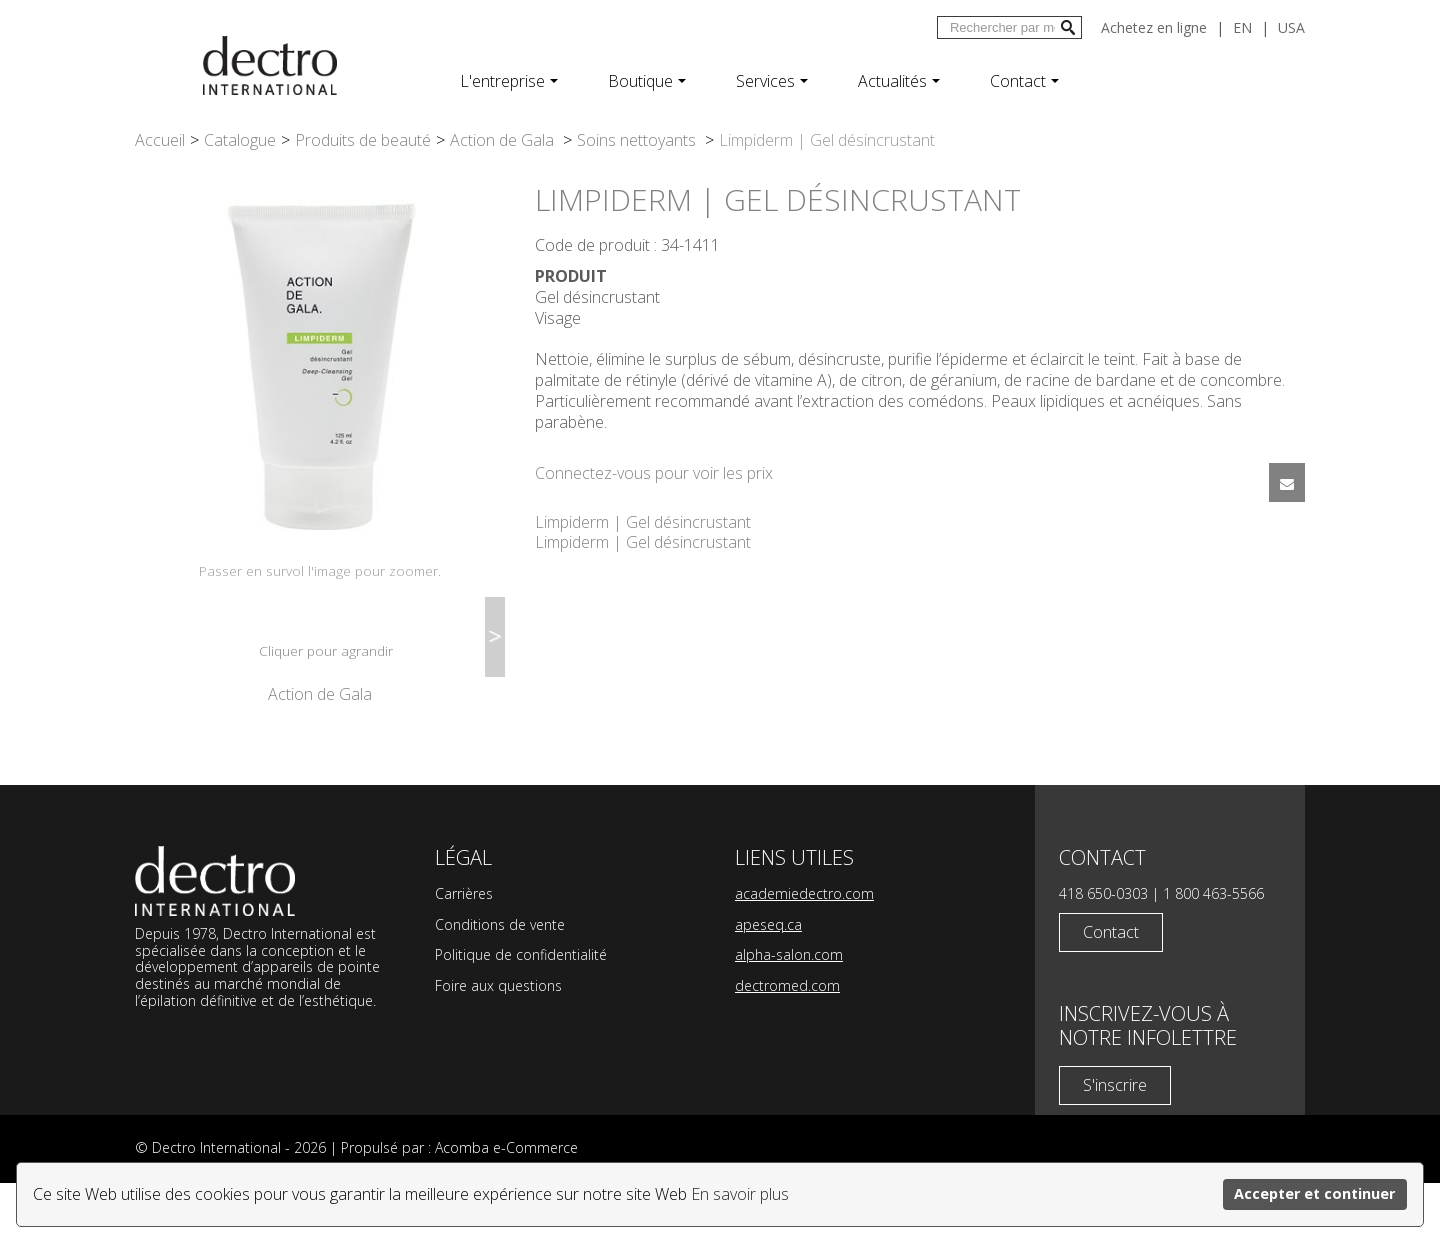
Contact (1024, 81)
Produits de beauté (363, 140)
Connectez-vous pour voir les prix (654, 473)
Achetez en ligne (1154, 27)
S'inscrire (1115, 1145)
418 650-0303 (1103, 953)
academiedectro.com (804, 953)
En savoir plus (740, 1194)
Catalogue (240, 140)
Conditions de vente (500, 984)
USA (1291, 27)
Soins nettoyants (638, 140)
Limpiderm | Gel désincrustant (643, 522)
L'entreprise (509, 81)
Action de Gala (504, 140)
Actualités (899, 81)
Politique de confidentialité (521, 1014)
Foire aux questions (498, 1045)
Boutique (647, 81)
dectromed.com (787, 1045)
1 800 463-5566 (1213, 953)
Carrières (464, 953)
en (1242, 27)
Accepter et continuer (1314, 1193)
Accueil (160, 140)
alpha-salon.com (789, 1014)
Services (772, 81)
